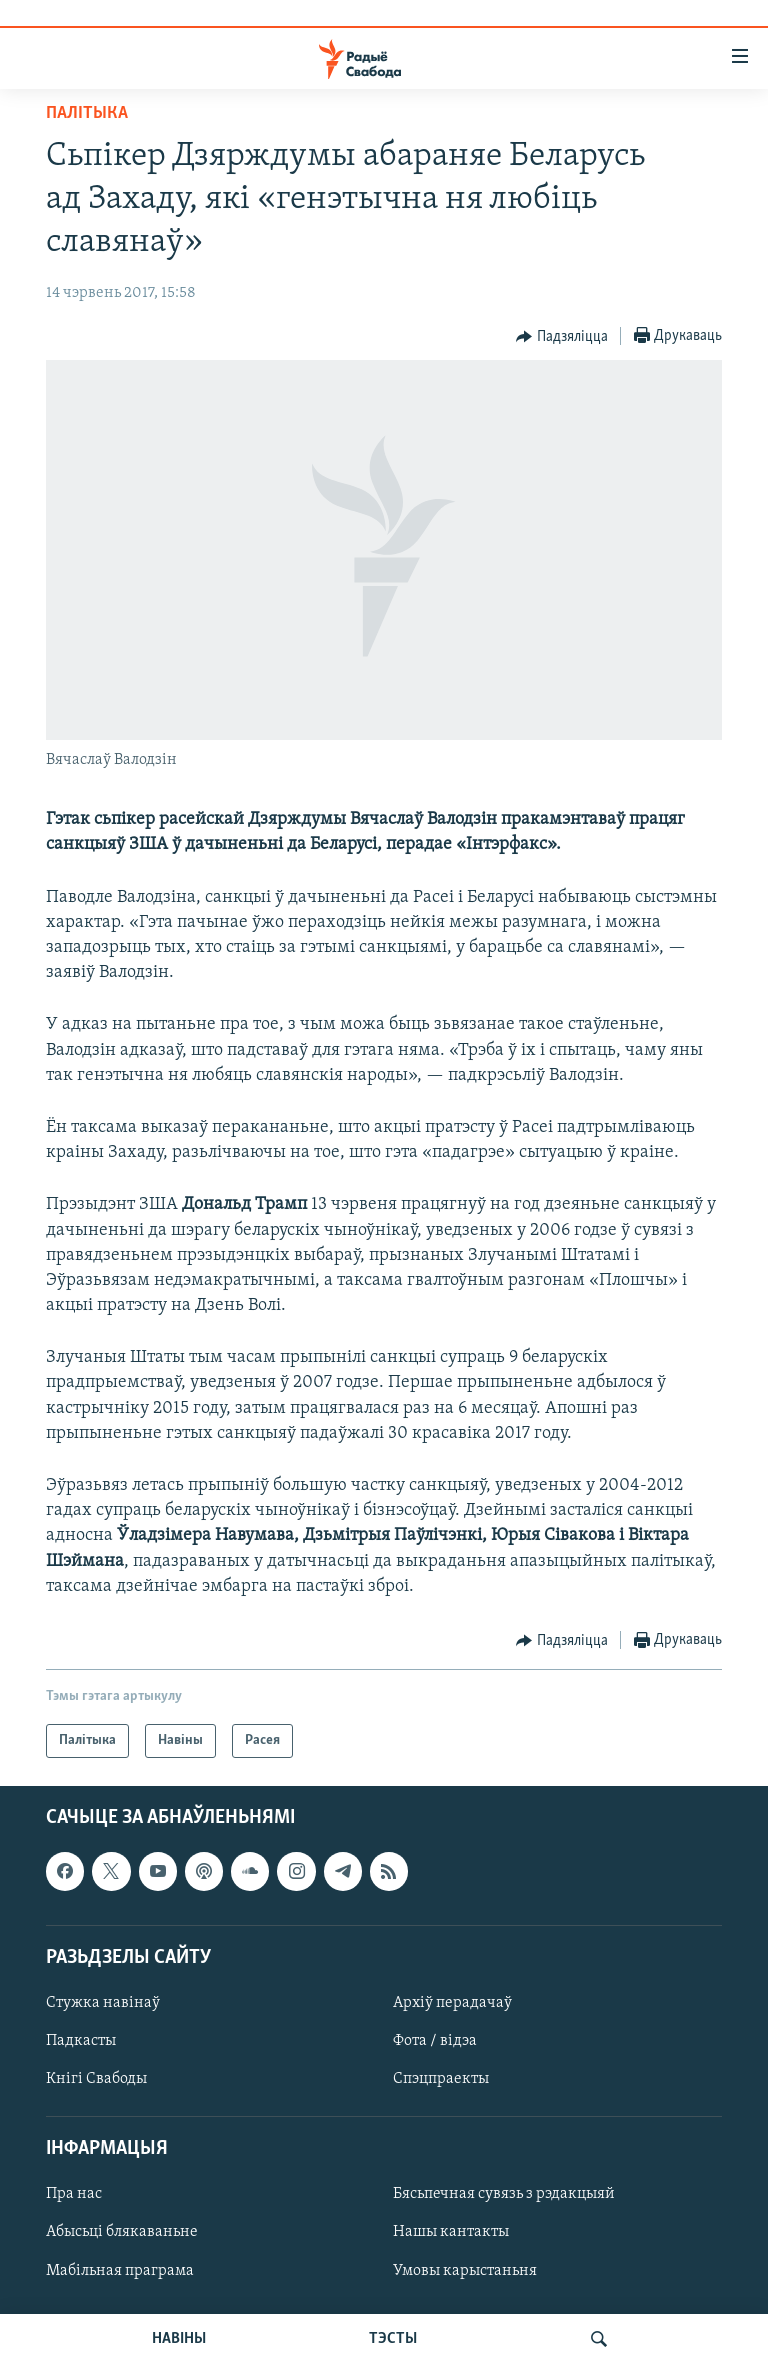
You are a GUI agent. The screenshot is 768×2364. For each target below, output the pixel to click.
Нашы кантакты (451, 2233)
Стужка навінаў (103, 2003)
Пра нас (74, 2194)
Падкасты (81, 2041)
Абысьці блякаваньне (122, 2233)
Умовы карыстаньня (465, 2271)
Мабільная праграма (120, 2271)
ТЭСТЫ (393, 2339)
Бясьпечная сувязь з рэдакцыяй (504, 2194)
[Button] (562, 337)
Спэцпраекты (441, 2079)
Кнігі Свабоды (96, 2079)
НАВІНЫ (179, 2339)
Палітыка (87, 113)
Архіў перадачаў (452, 2003)
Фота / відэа (435, 2041)
